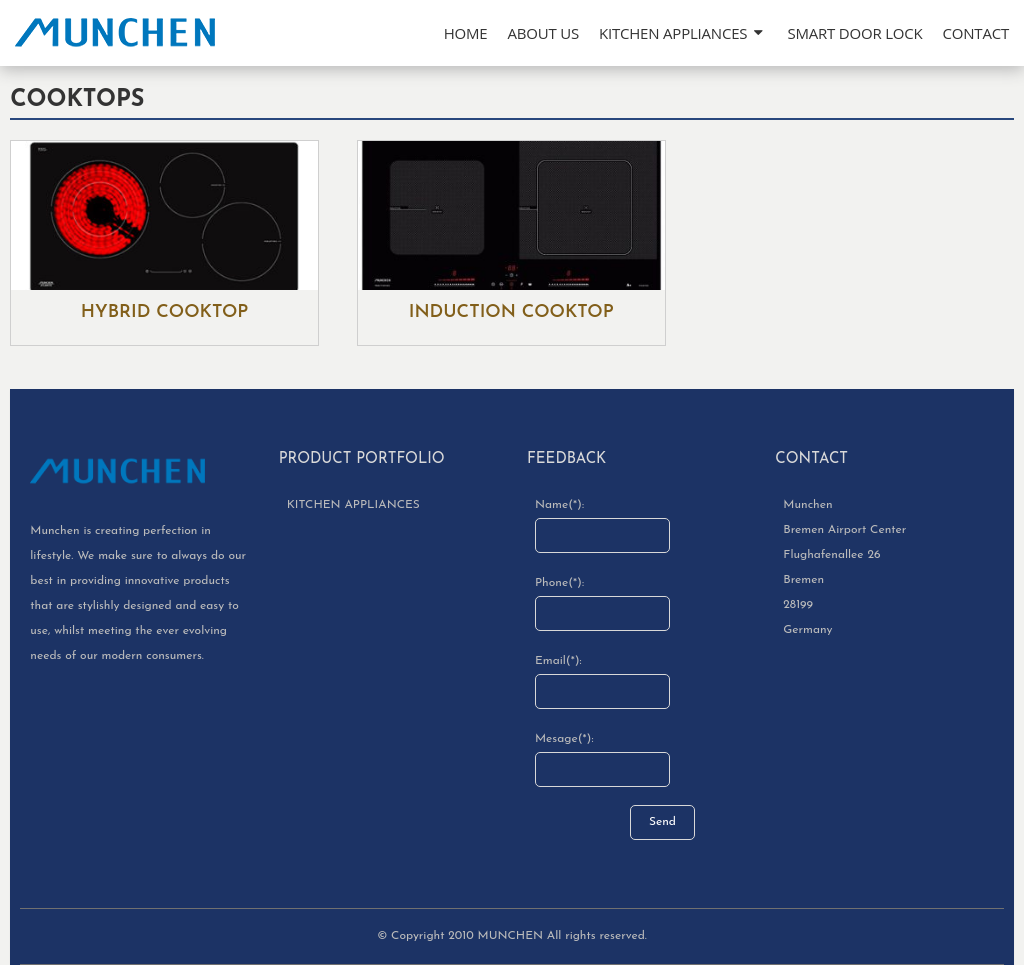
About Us (543, 33)
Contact (976, 33)
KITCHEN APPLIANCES (673, 33)
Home (466, 33)
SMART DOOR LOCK (854, 33)
